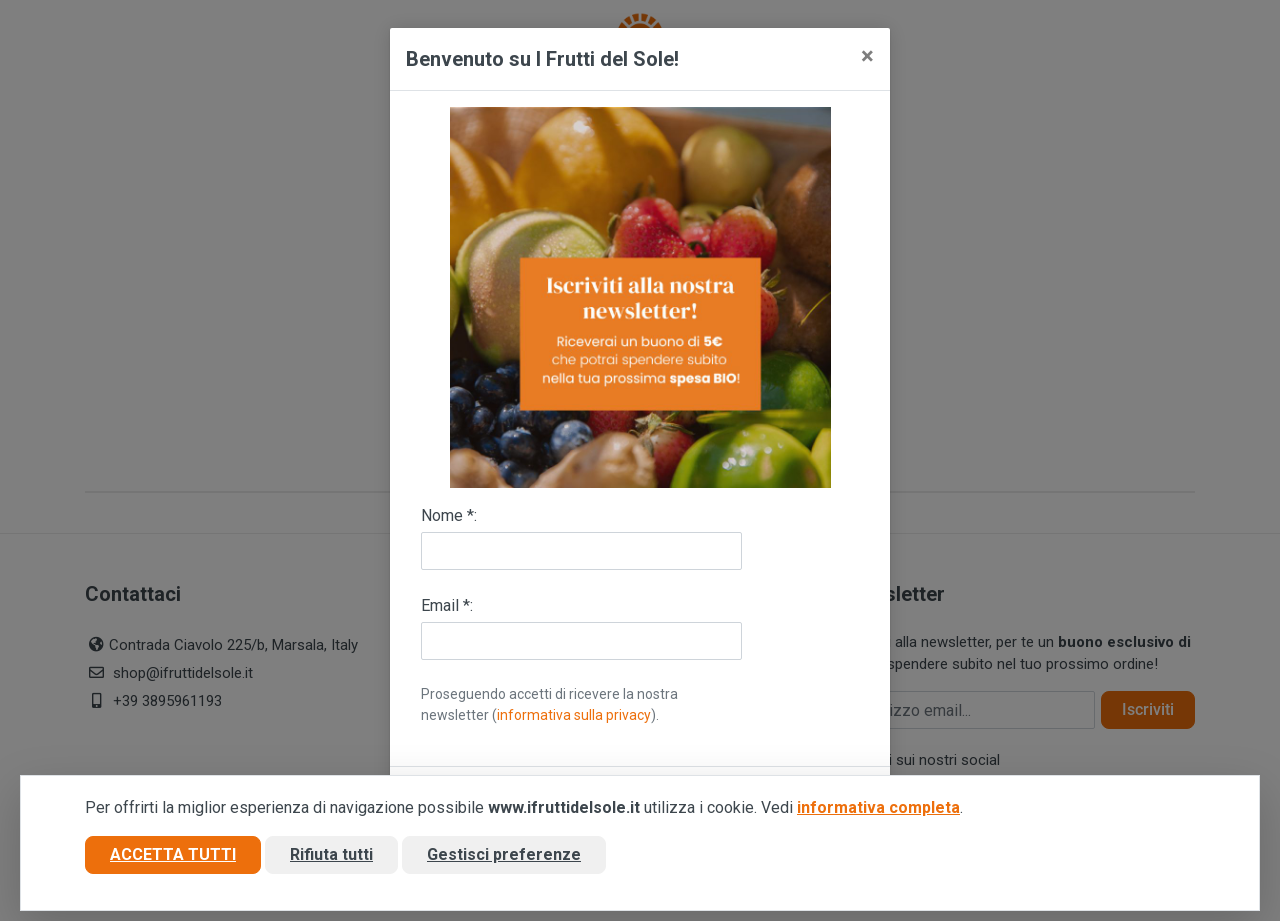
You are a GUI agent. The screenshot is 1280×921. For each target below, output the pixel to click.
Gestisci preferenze (504, 854)
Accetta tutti (173, 854)
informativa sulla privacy (574, 715)
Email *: (447, 605)
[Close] (867, 56)
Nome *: (449, 515)
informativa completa (878, 807)
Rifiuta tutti (331, 854)
